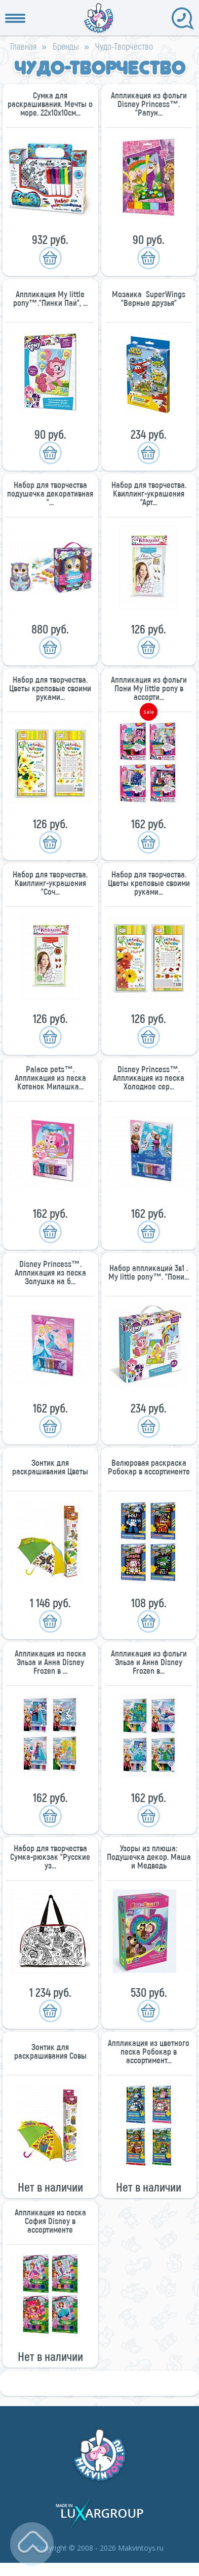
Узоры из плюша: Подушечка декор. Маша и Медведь (149, 1856)
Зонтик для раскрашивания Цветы (50, 1466)
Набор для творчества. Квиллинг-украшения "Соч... (50, 883)
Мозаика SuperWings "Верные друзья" (148, 298)
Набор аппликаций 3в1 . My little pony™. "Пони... (148, 1272)
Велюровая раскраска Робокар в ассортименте (149, 1466)
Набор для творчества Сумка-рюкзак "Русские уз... (50, 1856)
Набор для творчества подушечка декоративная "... (50, 493)
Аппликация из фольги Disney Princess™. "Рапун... (149, 104)
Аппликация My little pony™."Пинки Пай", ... (50, 298)
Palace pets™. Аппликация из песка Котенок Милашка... (50, 1077)
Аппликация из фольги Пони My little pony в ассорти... (149, 688)
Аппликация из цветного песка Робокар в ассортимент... (148, 2051)
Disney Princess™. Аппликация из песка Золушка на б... (50, 1272)
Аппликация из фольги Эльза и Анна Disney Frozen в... (149, 1662)
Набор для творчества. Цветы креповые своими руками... (50, 688)
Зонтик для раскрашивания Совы (50, 2051)
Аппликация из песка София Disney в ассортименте (50, 2221)
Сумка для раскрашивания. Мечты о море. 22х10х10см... (50, 104)
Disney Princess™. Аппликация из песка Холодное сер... (148, 1077)
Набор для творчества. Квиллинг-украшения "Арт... (148, 493)
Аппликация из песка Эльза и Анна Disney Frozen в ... (50, 1662)
